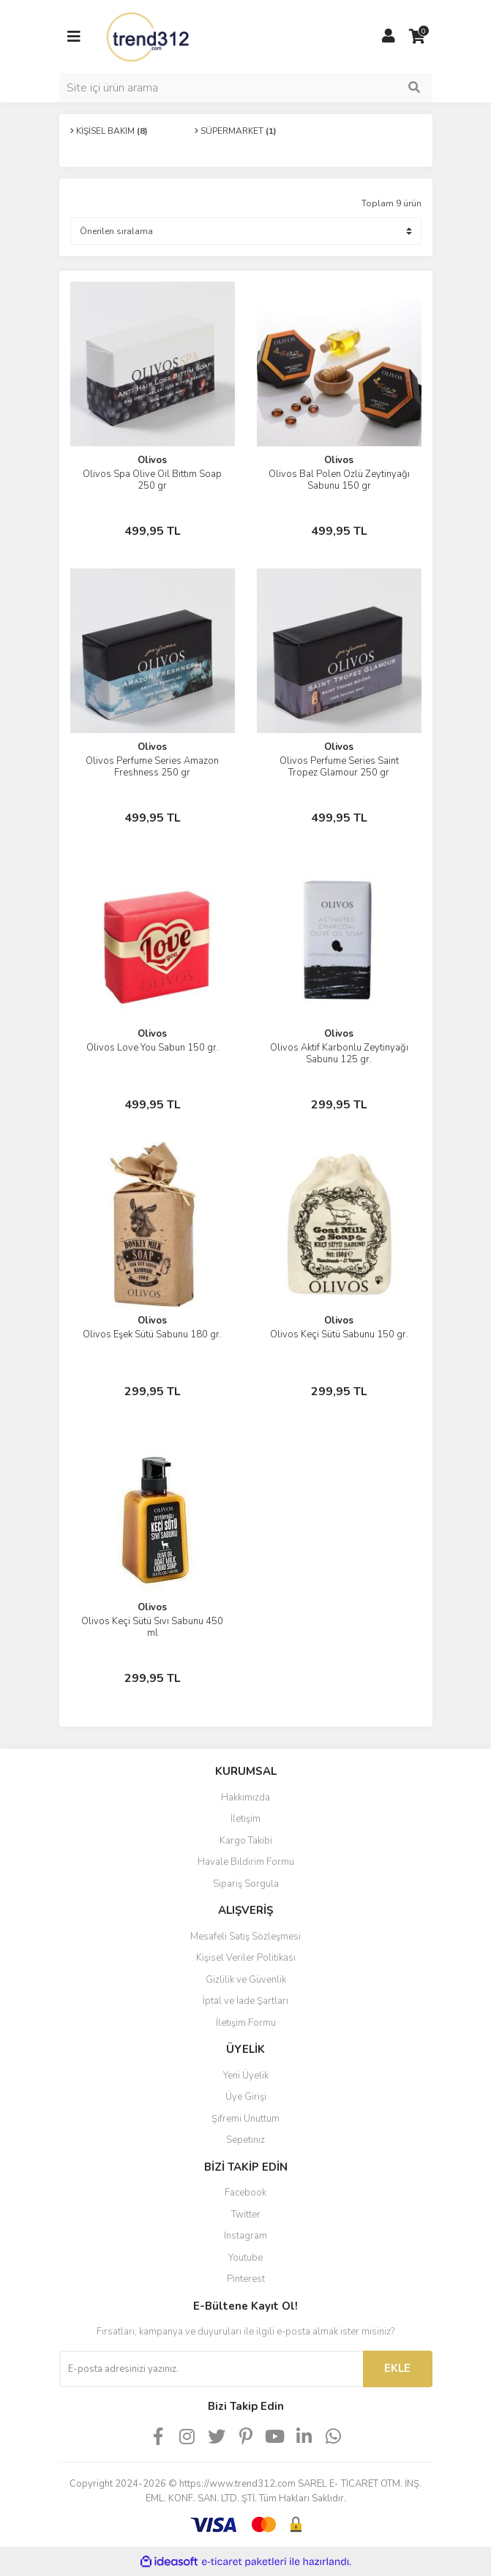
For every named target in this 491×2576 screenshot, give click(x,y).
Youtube (245, 2257)
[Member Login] (388, 37)
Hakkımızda (245, 1797)
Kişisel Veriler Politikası (246, 1957)
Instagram (245, 2235)
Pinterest (246, 2279)
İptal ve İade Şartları (245, 2001)
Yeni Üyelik (246, 2075)
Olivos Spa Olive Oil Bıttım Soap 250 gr (152, 479)
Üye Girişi (245, 2096)
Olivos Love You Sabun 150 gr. (152, 1047)
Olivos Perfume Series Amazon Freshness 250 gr (152, 766)
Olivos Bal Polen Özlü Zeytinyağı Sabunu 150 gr (339, 479)
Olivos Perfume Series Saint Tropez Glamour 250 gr (339, 766)
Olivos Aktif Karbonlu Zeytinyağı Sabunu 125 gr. (339, 1053)
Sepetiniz (245, 2140)
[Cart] (417, 36)
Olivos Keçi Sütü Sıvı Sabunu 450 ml (152, 1627)
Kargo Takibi (246, 1840)
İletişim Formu (246, 2022)
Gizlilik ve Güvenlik (246, 1979)
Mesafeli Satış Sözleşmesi (245, 1936)
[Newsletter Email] (211, 2369)
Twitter (246, 2214)
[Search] (245, 87)
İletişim (245, 1818)
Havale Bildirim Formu (246, 1862)
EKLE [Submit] (397, 2368)
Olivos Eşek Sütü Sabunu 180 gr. (152, 1334)
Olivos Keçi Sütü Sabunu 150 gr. (339, 1334)
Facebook (245, 2192)
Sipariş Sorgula (246, 1883)
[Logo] (149, 36)
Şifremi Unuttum (245, 2118)
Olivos (152, 460)
